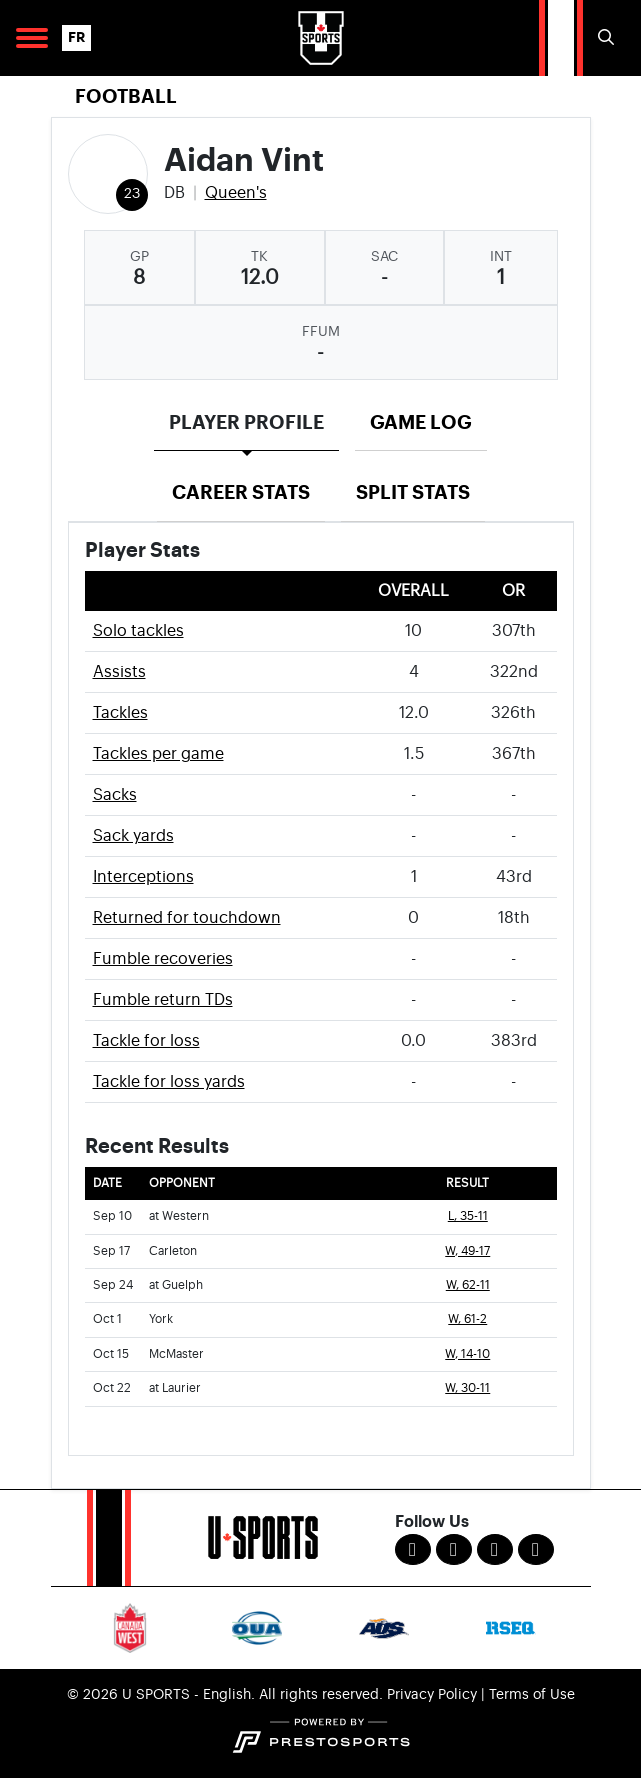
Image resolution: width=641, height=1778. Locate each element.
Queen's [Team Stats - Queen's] (236, 193)
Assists (119, 672)
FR (76, 37)
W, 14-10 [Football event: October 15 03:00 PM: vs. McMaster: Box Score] (467, 1354)
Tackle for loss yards (169, 1082)
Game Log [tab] (421, 422)
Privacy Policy (432, 1695)
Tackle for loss (146, 1041)
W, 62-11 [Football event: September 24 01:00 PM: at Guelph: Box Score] (468, 1285)
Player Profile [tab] (246, 422)
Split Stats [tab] (413, 492)
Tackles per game (158, 754)
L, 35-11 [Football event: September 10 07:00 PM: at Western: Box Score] (468, 1216)
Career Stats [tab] (241, 492)
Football (126, 96)
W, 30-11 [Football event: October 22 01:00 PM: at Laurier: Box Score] (467, 1388)
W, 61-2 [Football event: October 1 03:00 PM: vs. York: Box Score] (467, 1319)
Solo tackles (138, 631)
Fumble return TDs (163, 1000)
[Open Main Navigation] (32, 38)
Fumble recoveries (163, 959)
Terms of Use (532, 1695)
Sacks (115, 795)
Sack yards (133, 836)
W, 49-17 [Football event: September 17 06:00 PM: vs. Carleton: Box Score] (467, 1251)
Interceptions (143, 877)
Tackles (120, 713)
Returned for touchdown (187, 918)
